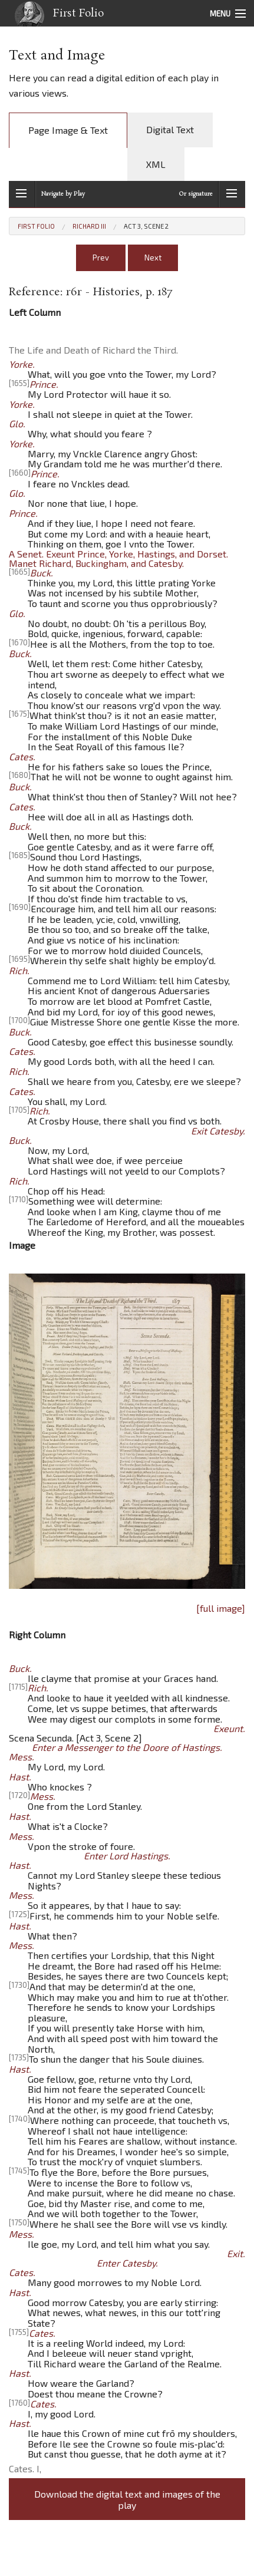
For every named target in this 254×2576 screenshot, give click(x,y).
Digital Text (170, 129)
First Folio (56, 16)
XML (156, 164)
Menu (220, 13)
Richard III (89, 226)
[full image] (220, 1608)
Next (152, 257)
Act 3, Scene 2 (146, 226)
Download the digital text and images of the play (127, 2499)
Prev (101, 257)
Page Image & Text (68, 130)
